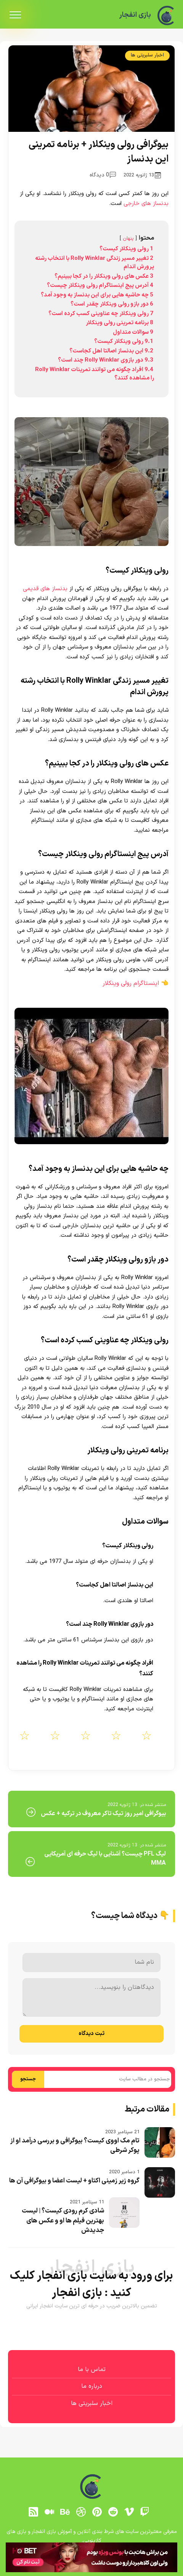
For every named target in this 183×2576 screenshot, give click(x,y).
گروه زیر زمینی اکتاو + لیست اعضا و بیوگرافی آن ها (74, 2181)
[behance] (65, 2512)
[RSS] (33, 2512)
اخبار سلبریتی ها (147, 55)
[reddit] (112, 2512)
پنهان (128, 238)
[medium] (49, 2512)
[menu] (15, 15)
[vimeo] (128, 2512)
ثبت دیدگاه (91, 2034)
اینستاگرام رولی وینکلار (131, 983)
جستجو (28, 2079)
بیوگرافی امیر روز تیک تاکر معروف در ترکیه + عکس (103, 1813)
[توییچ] (144, 2512)
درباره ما (91, 2386)
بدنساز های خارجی (146, 203)
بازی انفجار (134, 15)
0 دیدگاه (103, 175)
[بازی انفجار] (166, 15)
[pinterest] (97, 2512)
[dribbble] (81, 2512)
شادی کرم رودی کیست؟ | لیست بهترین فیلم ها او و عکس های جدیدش (63, 2220)
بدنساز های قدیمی (45, 588)
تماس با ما (92, 2369)
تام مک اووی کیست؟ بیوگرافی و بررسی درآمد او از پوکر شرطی (75, 2146)
